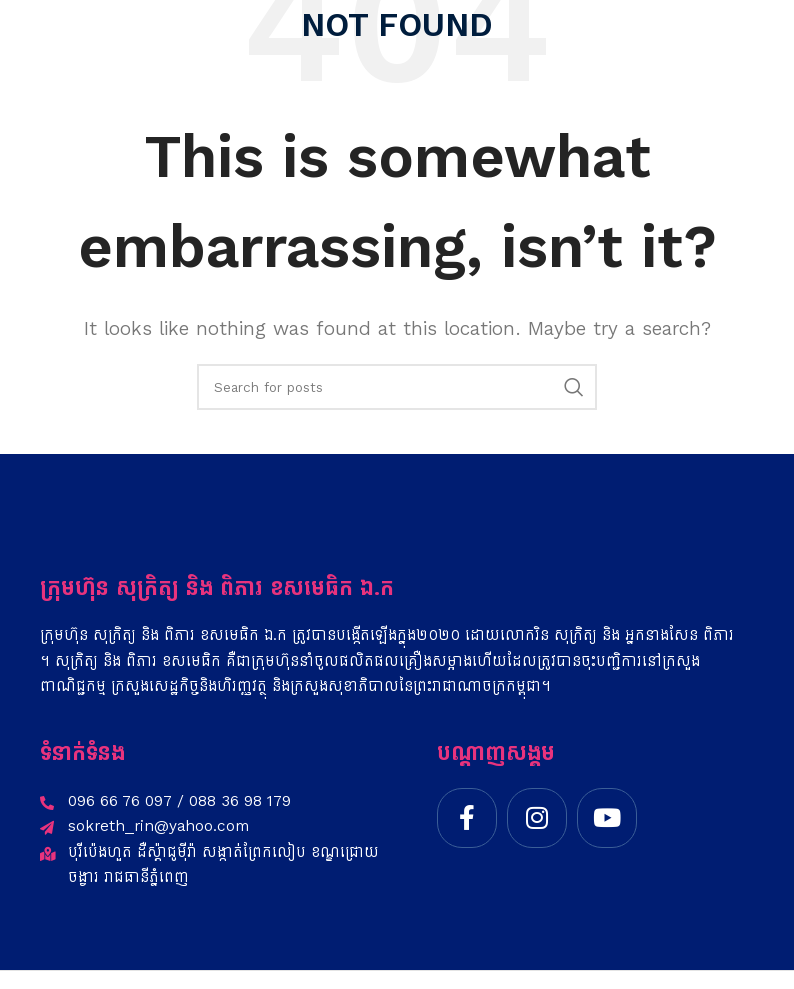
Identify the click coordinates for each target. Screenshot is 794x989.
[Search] (397, 387)
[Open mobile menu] (769, 30)
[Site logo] (77, 29)
